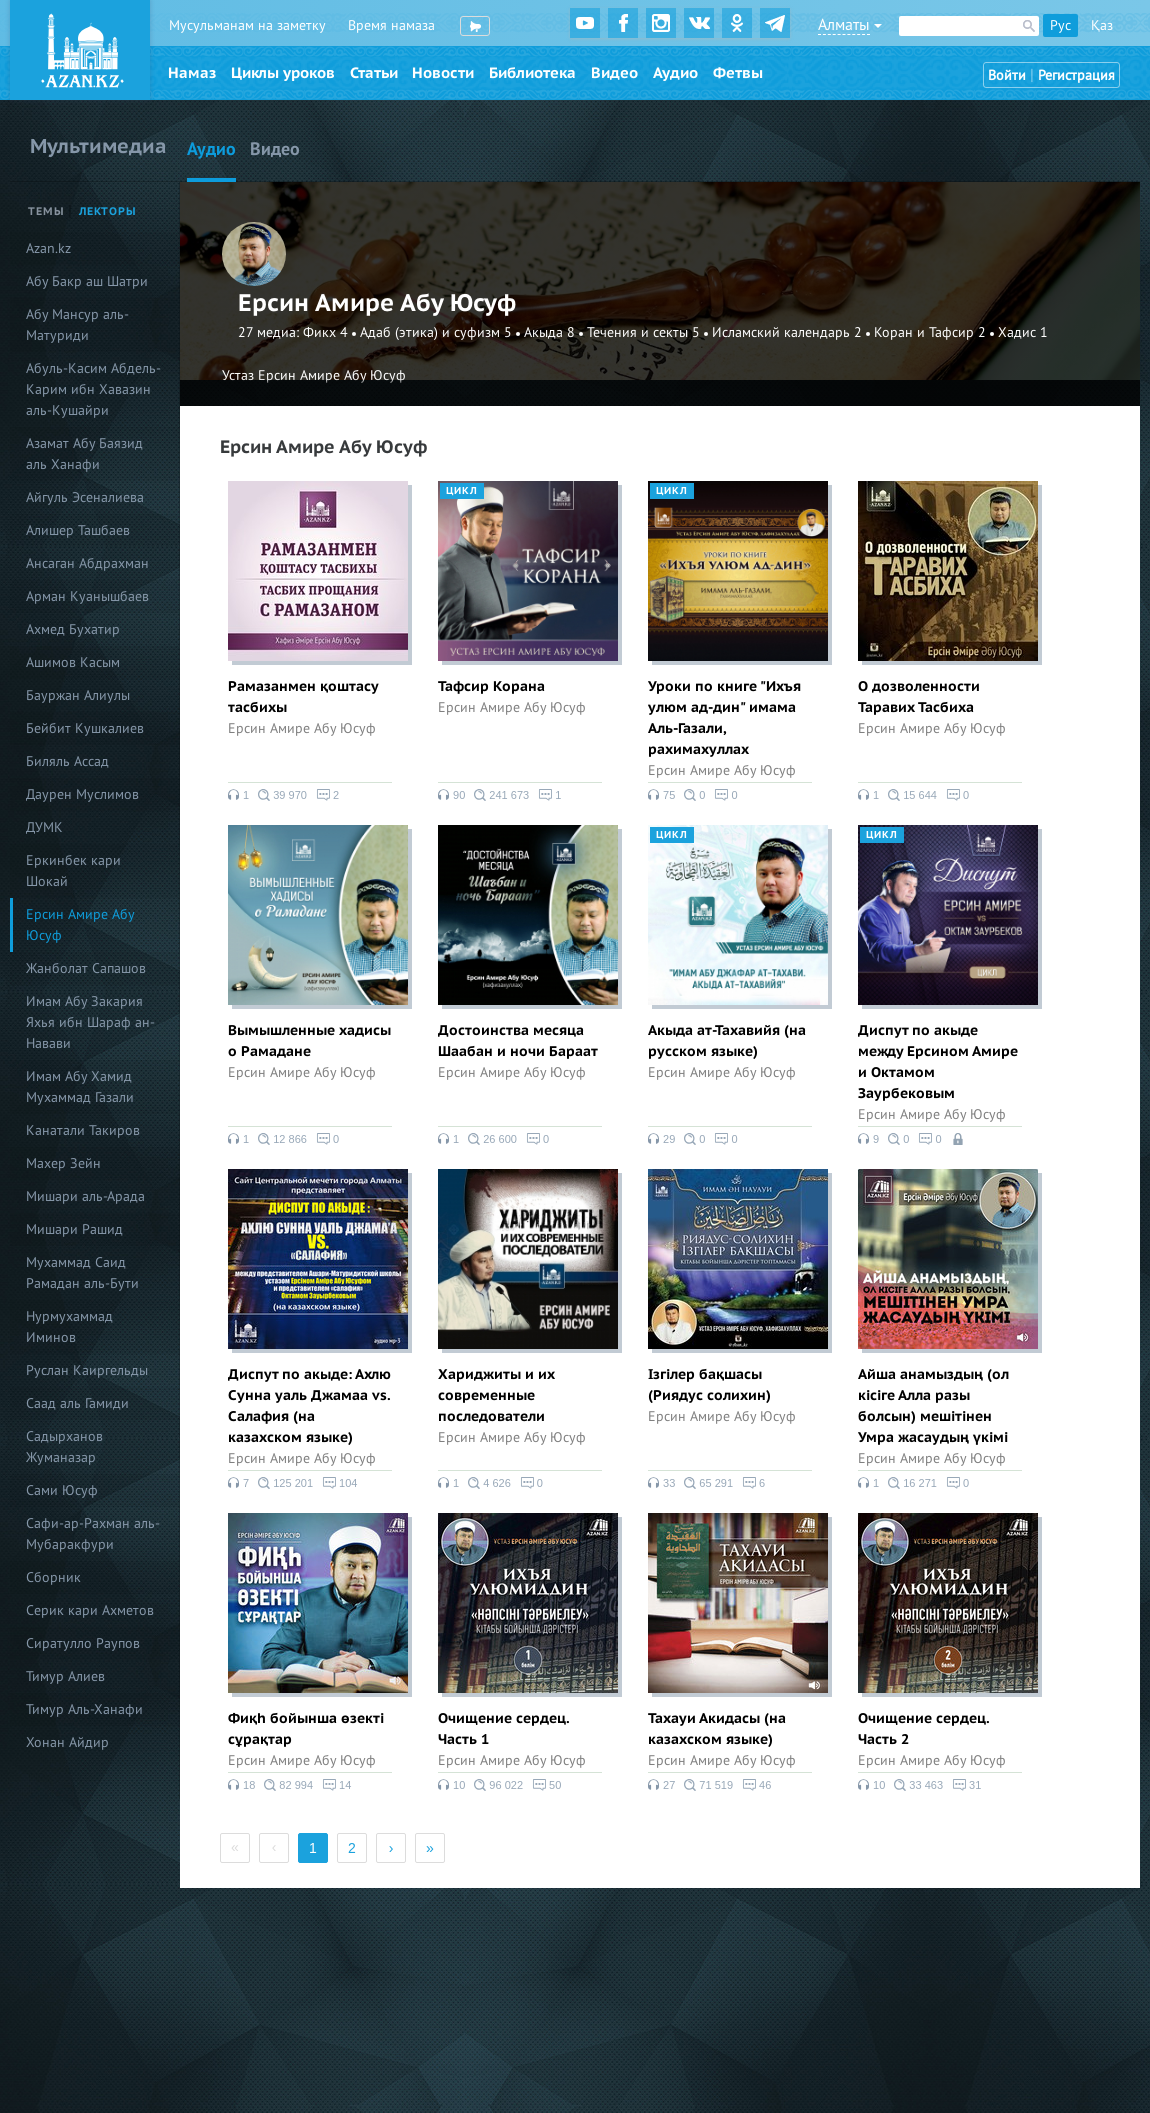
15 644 (912, 795)
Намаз (192, 73)
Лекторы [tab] (108, 211)
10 (451, 1785)
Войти (1007, 75)
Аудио (675, 73)
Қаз (1102, 25)
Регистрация (1076, 75)
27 (661, 1785)
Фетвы (738, 73)
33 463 (918, 1785)
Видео (614, 73)
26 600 (492, 1139)
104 (339, 1483)
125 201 (285, 1483)
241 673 (501, 795)
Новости (443, 73)
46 (756, 1785)
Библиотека (532, 73)
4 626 (489, 1483)
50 (546, 1785)
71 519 (708, 1785)
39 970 (282, 795)
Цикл (462, 491)
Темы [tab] (46, 211)
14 (336, 1785)
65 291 (708, 1483)
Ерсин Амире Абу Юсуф (302, 728)
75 (661, 795)
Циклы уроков (283, 73)
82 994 (288, 1785)
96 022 (498, 1785)
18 (241, 1785)
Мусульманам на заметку (247, 25)
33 (661, 1483)
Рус (1060, 25)
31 (966, 1785)
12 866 (282, 1139)
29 (661, 1139)
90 (451, 795)
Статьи (374, 73)
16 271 (912, 1483)
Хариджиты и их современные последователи (496, 1395)
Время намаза (391, 25)
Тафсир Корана (491, 686)
